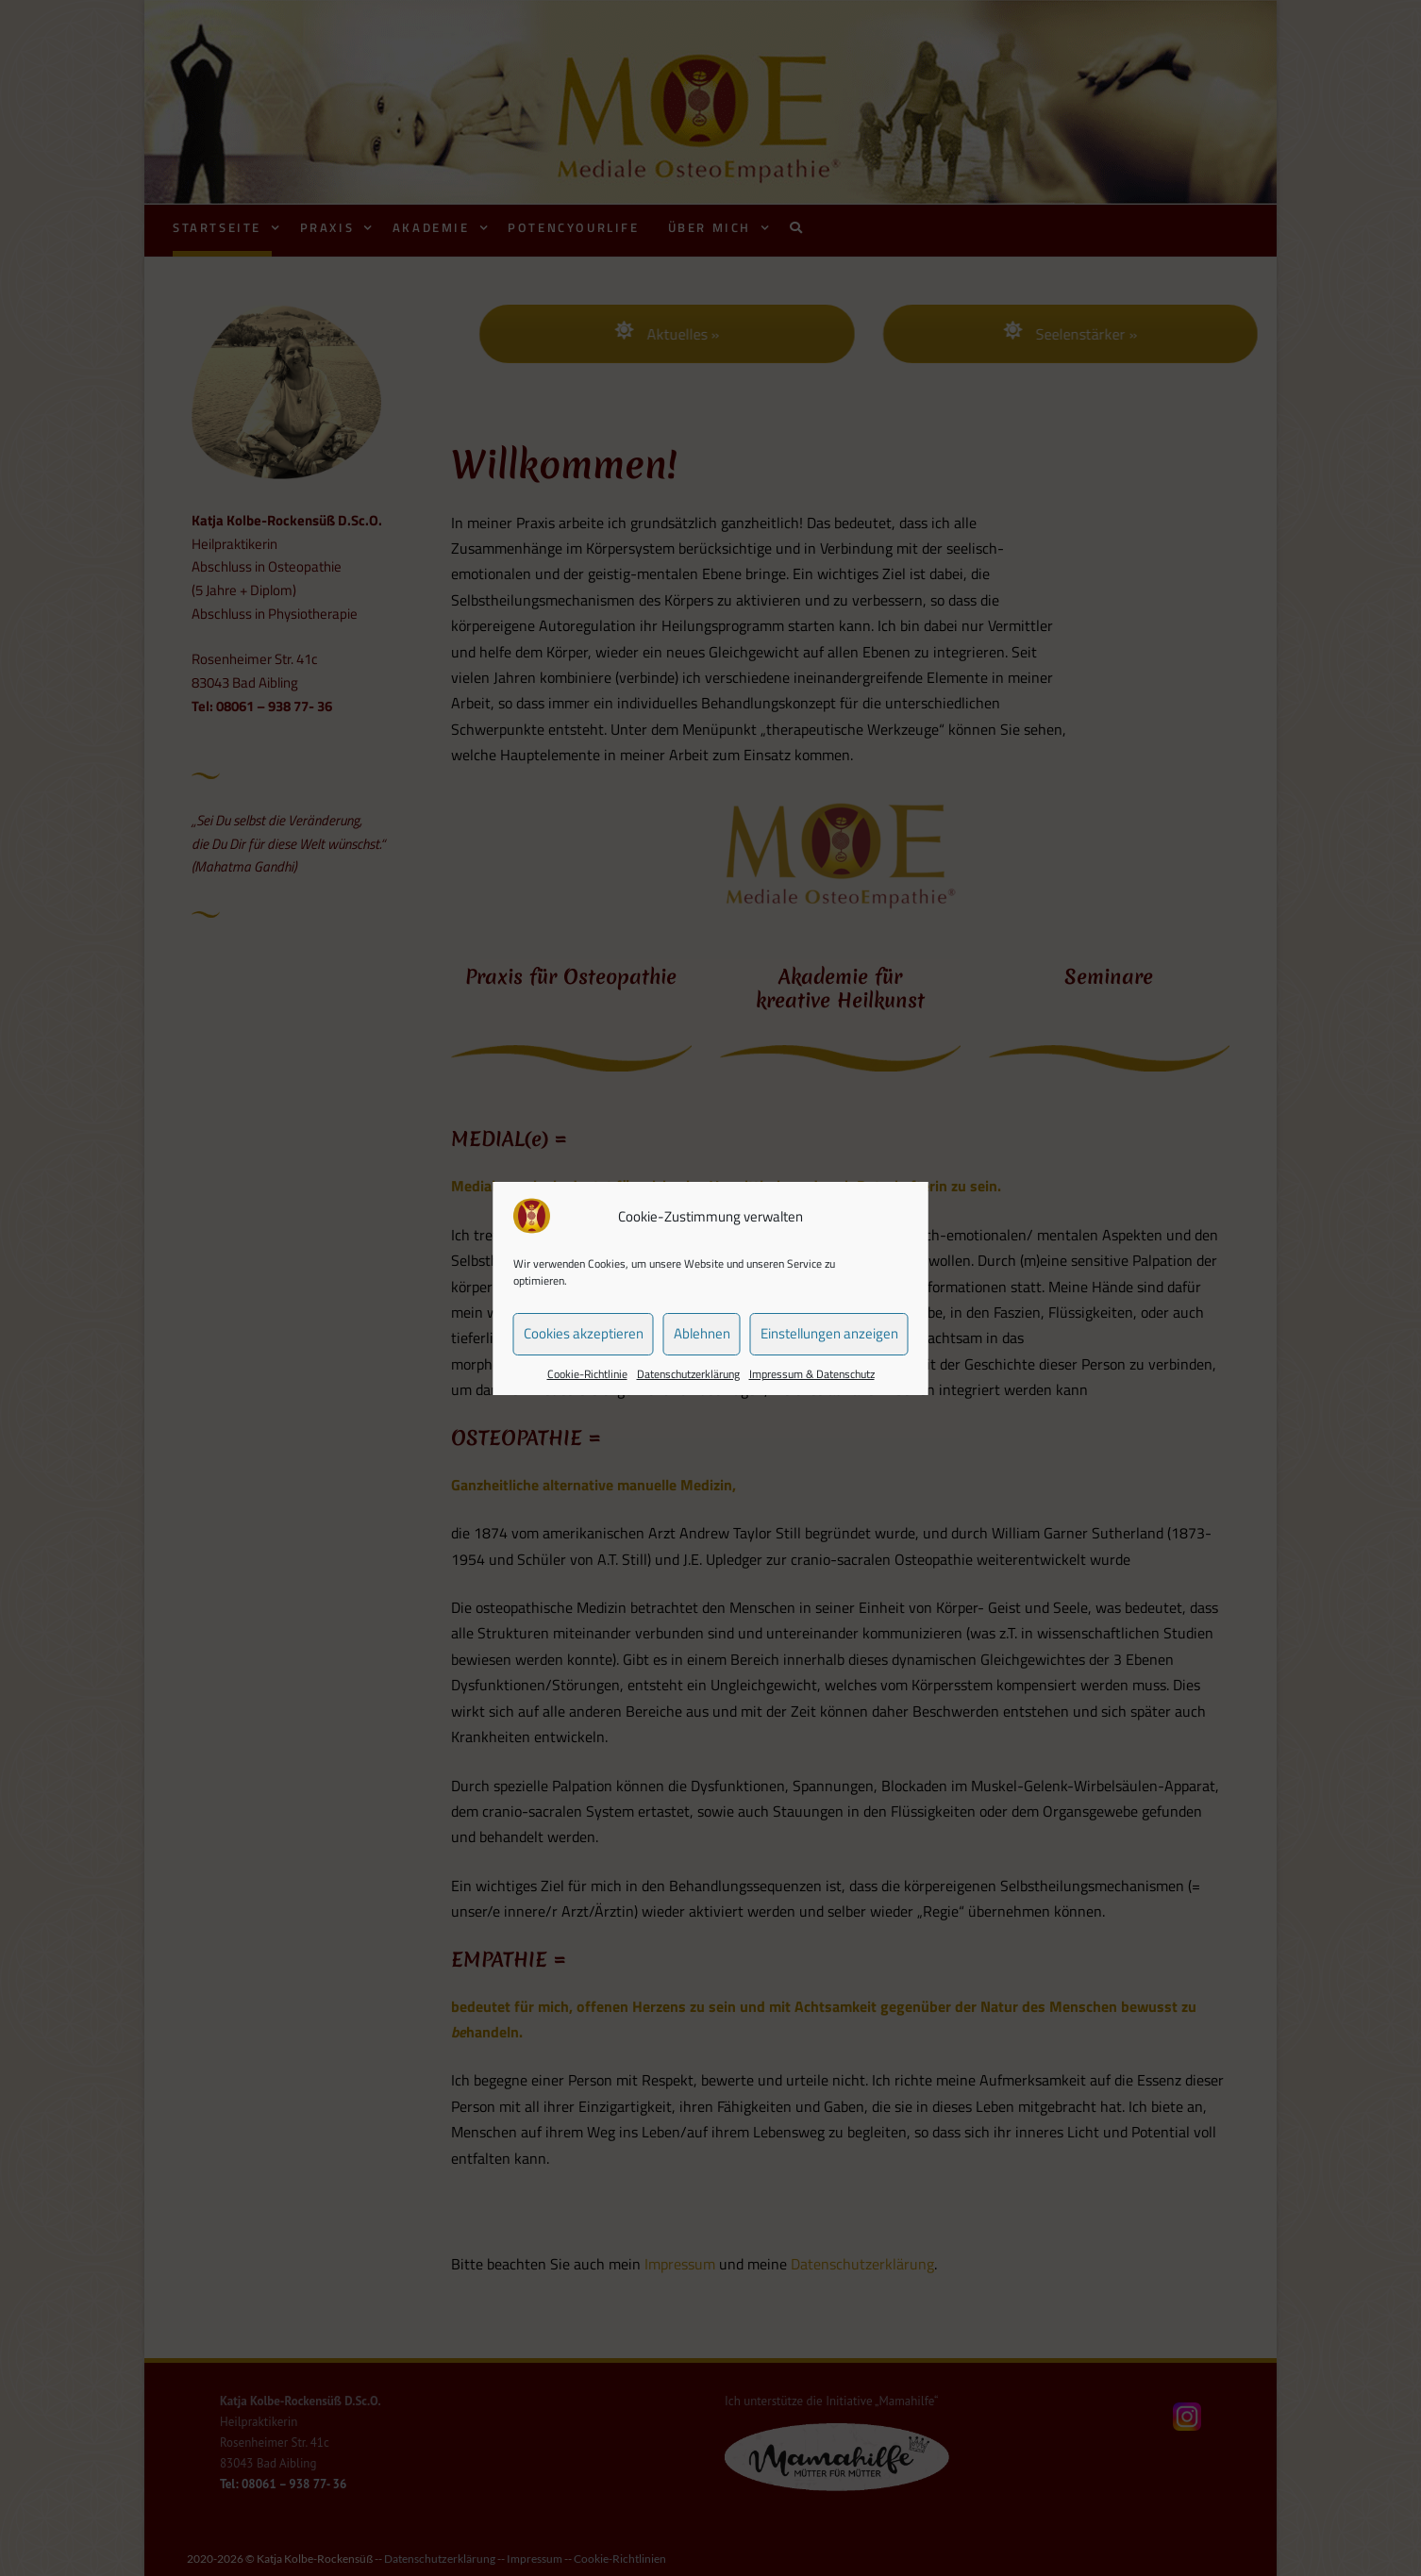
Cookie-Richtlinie (587, 1374)
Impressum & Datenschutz (812, 1374)
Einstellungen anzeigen (829, 1333)
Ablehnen (702, 1333)
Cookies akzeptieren (584, 1333)
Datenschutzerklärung (688, 1374)
